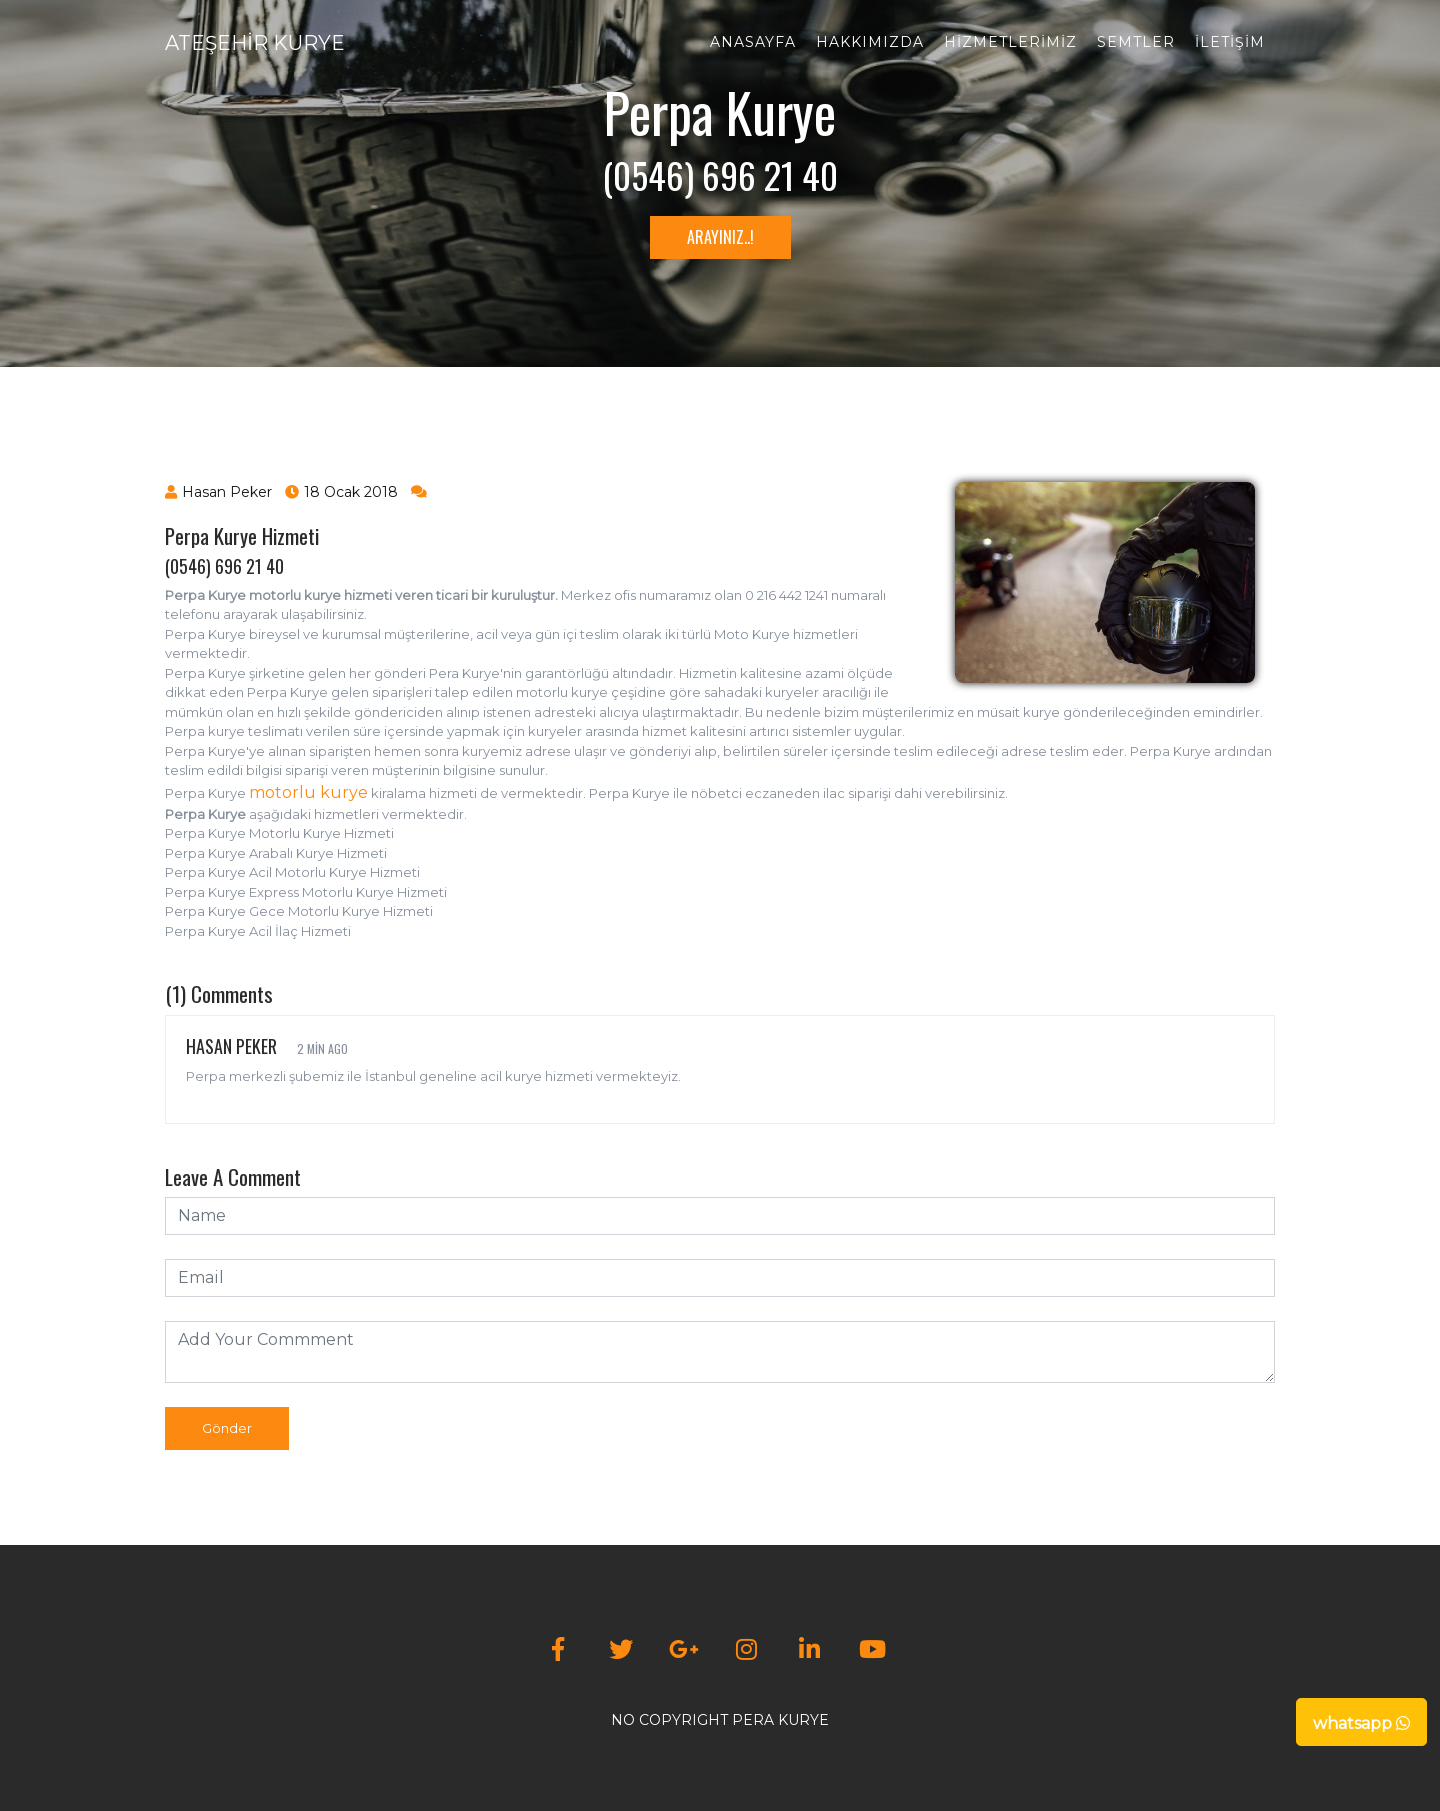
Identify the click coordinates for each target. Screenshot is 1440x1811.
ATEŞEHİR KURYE (255, 43)
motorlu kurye (308, 792)
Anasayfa (753, 42)
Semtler (1136, 42)
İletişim (1230, 42)
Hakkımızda (870, 42)
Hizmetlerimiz (1010, 42)
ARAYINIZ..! (720, 237)
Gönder (227, 1428)
